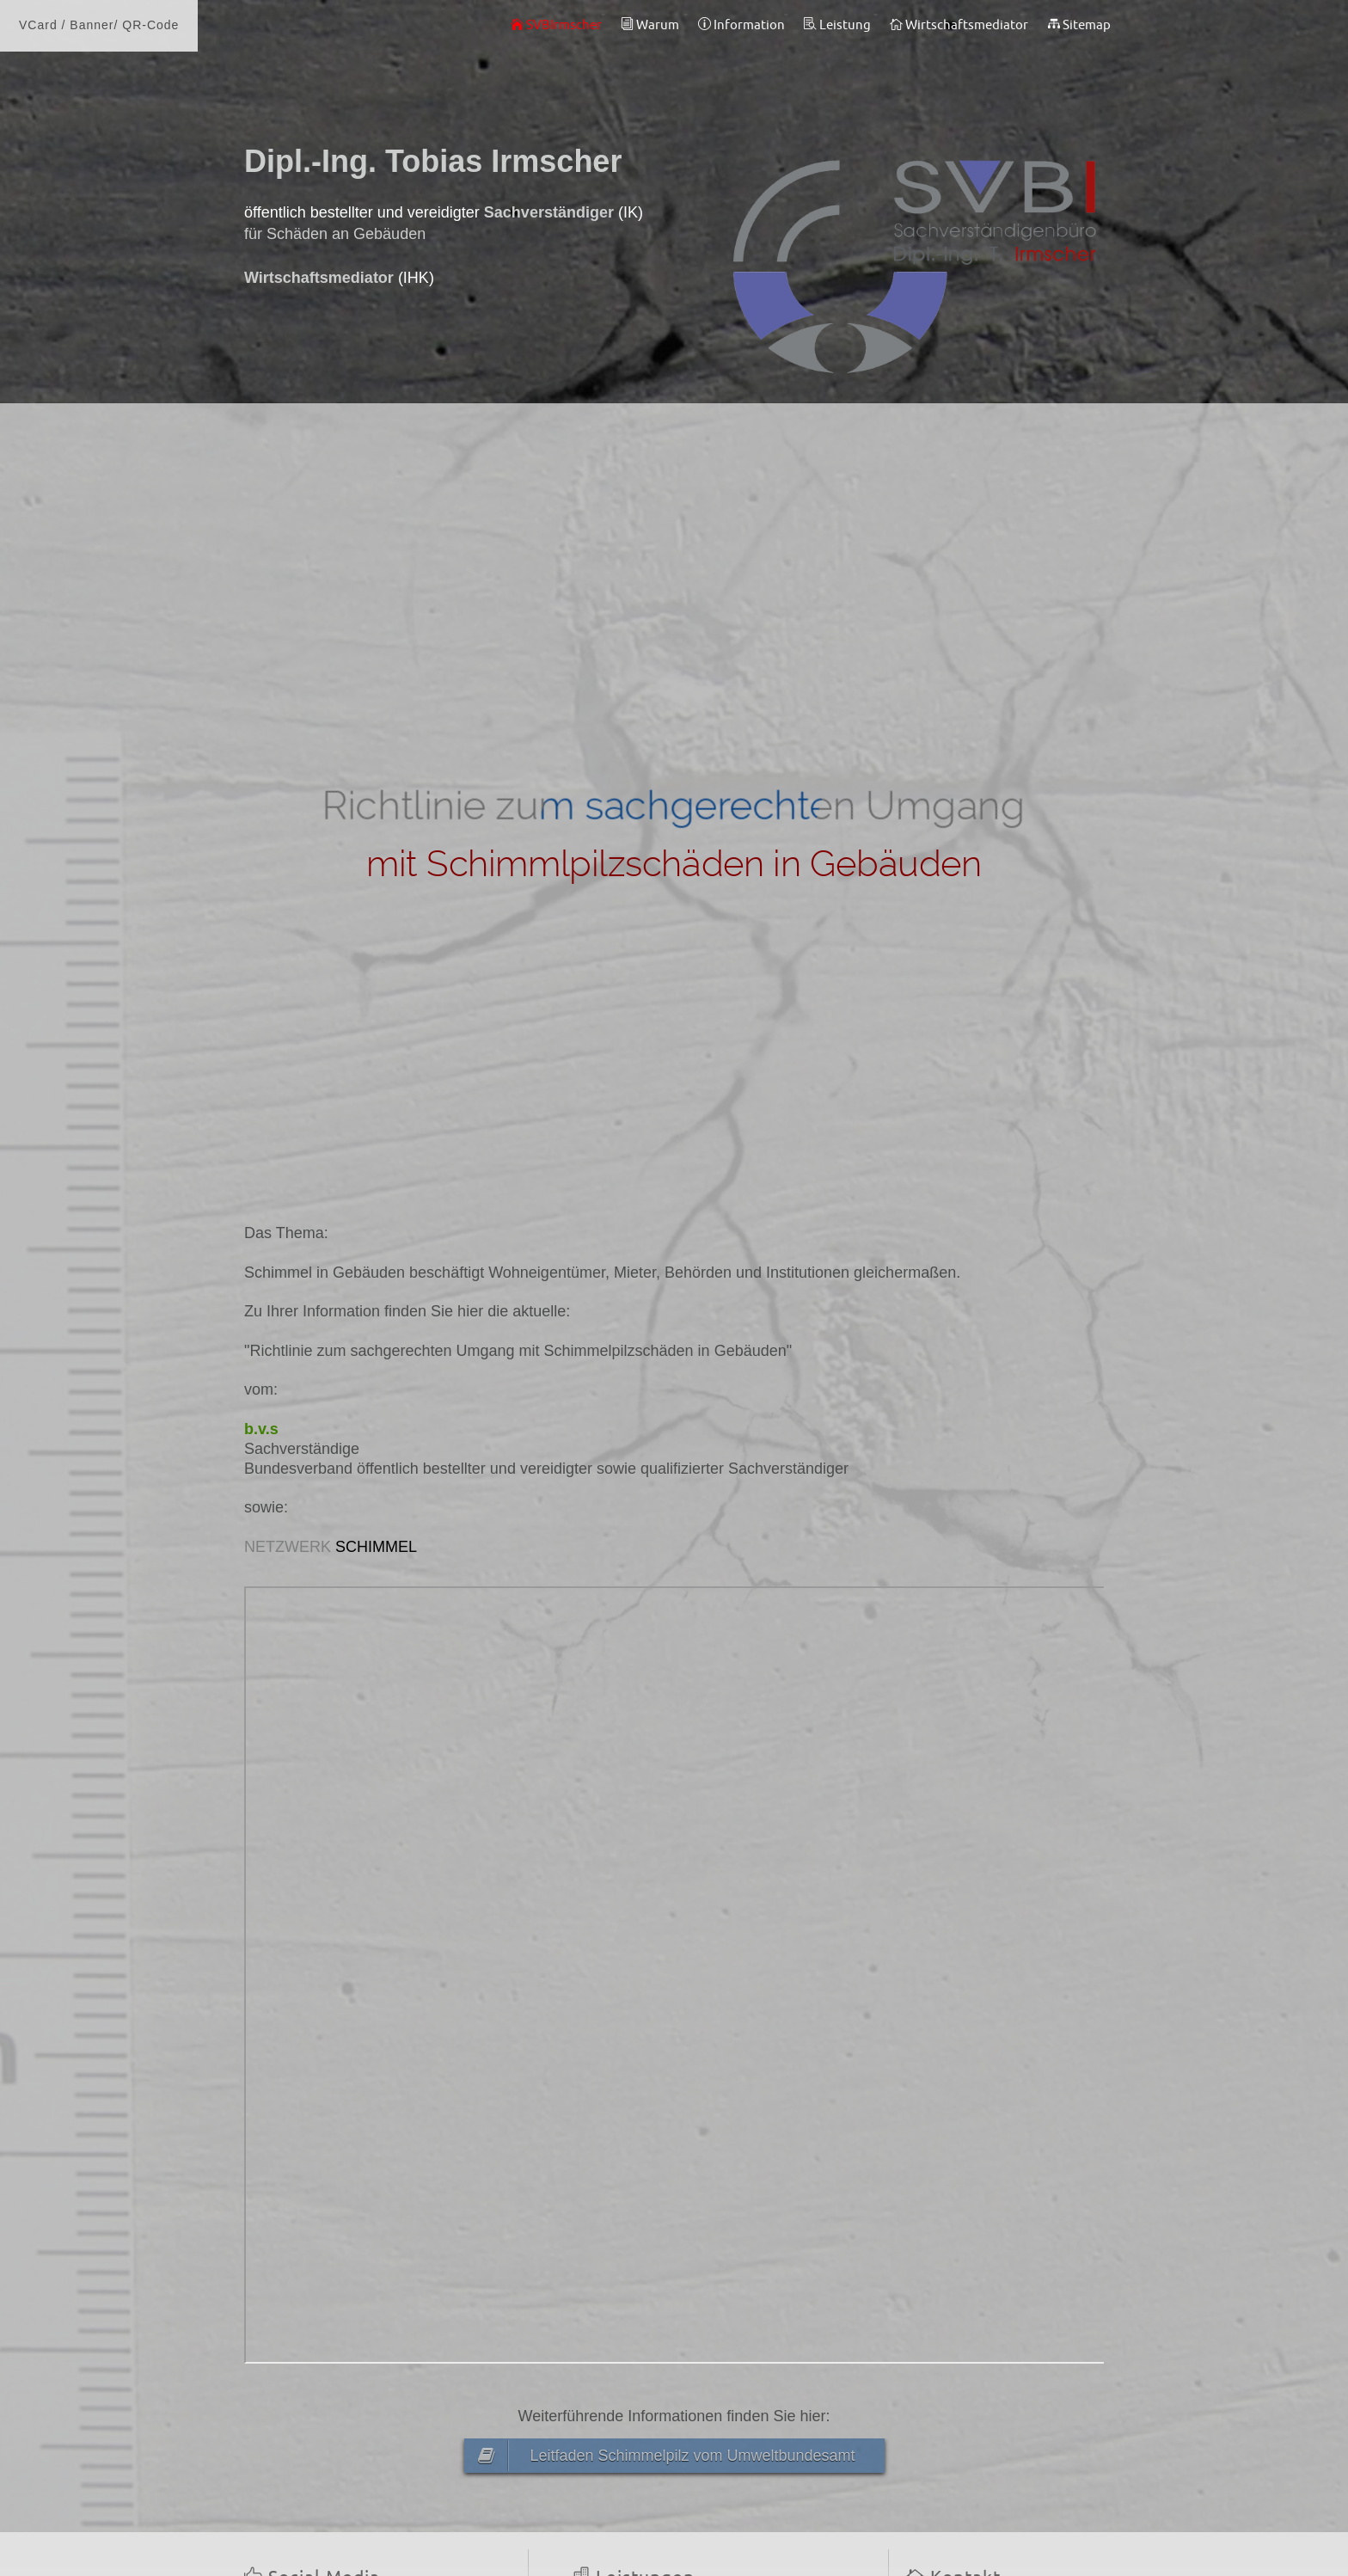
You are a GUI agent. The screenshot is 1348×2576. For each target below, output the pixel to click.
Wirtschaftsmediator (959, 25)
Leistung (837, 25)
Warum (650, 25)
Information (741, 25)
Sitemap (1079, 25)
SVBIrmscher (556, 25)
